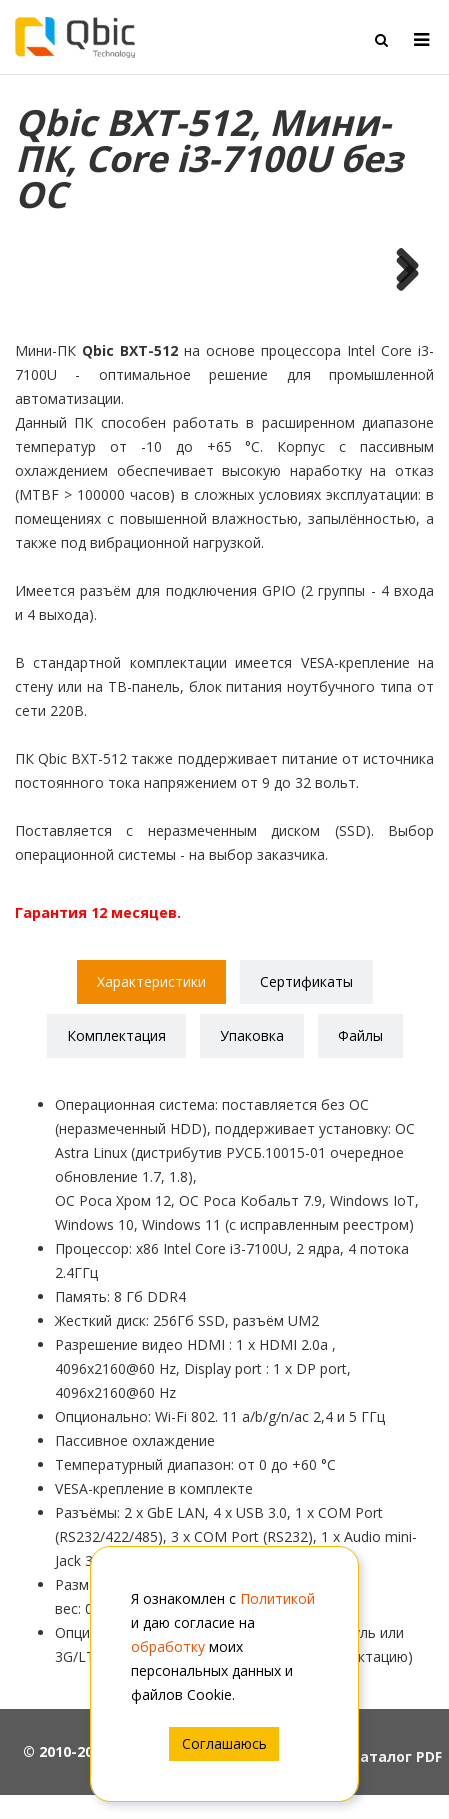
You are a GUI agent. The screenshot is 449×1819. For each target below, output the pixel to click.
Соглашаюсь (224, 1743)
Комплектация (116, 1035)
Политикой (277, 1598)
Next (400, 275)
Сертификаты (306, 981)
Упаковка (252, 1035)
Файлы (360, 1035)
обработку (168, 1646)
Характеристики (151, 981)
